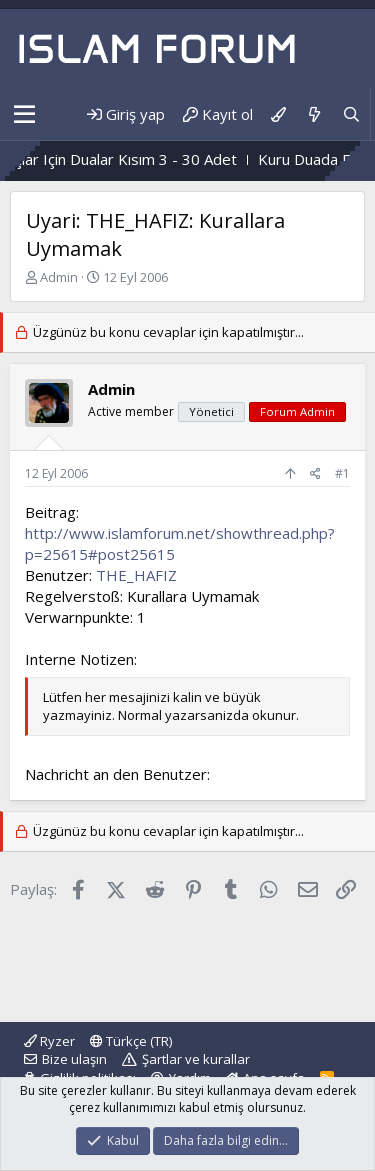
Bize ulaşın (74, 1059)
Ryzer (49, 1041)
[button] (24, 115)
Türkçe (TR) (131, 1041)
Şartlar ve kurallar (196, 1059)
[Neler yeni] (313, 114)
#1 (342, 473)
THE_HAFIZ (136, 575)
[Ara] (351, 114)
